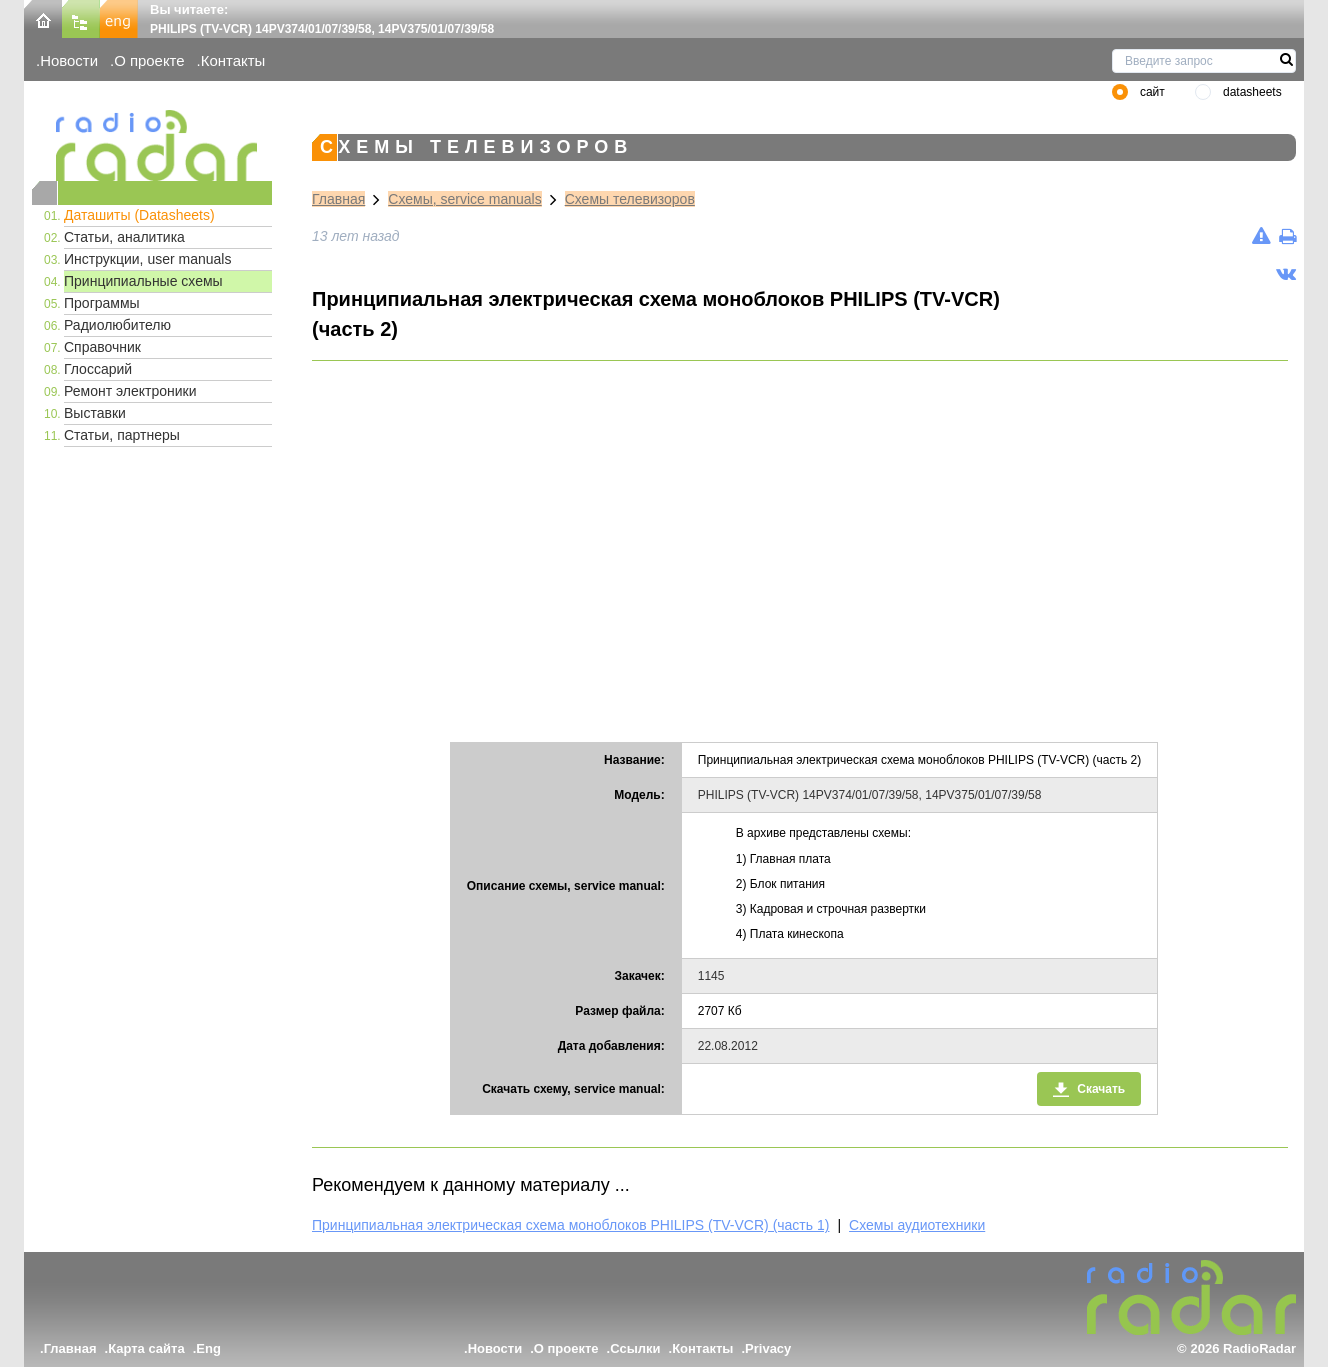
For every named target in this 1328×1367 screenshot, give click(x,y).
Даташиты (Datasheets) (139, 215)
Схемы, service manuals (464, 199)
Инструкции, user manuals (147, 259)
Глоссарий (98, 369)
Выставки (95, 413)
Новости (69, 60)
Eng (208, 1348)
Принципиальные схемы (143, 281)
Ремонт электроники (130, 391)
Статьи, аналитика (124, 237)
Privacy (768, 1348)
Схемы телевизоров (630, 199)
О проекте (149, 60)
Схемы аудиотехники (917, 1225)
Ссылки (635, 1348)
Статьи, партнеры (122, 435)
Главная (338, 199)
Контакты (233, 60)
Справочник (102, 347)
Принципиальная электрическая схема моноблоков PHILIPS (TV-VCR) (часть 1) (570, 1225)
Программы (102, 303)
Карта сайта (146, 1348)
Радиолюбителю (117, 325)
